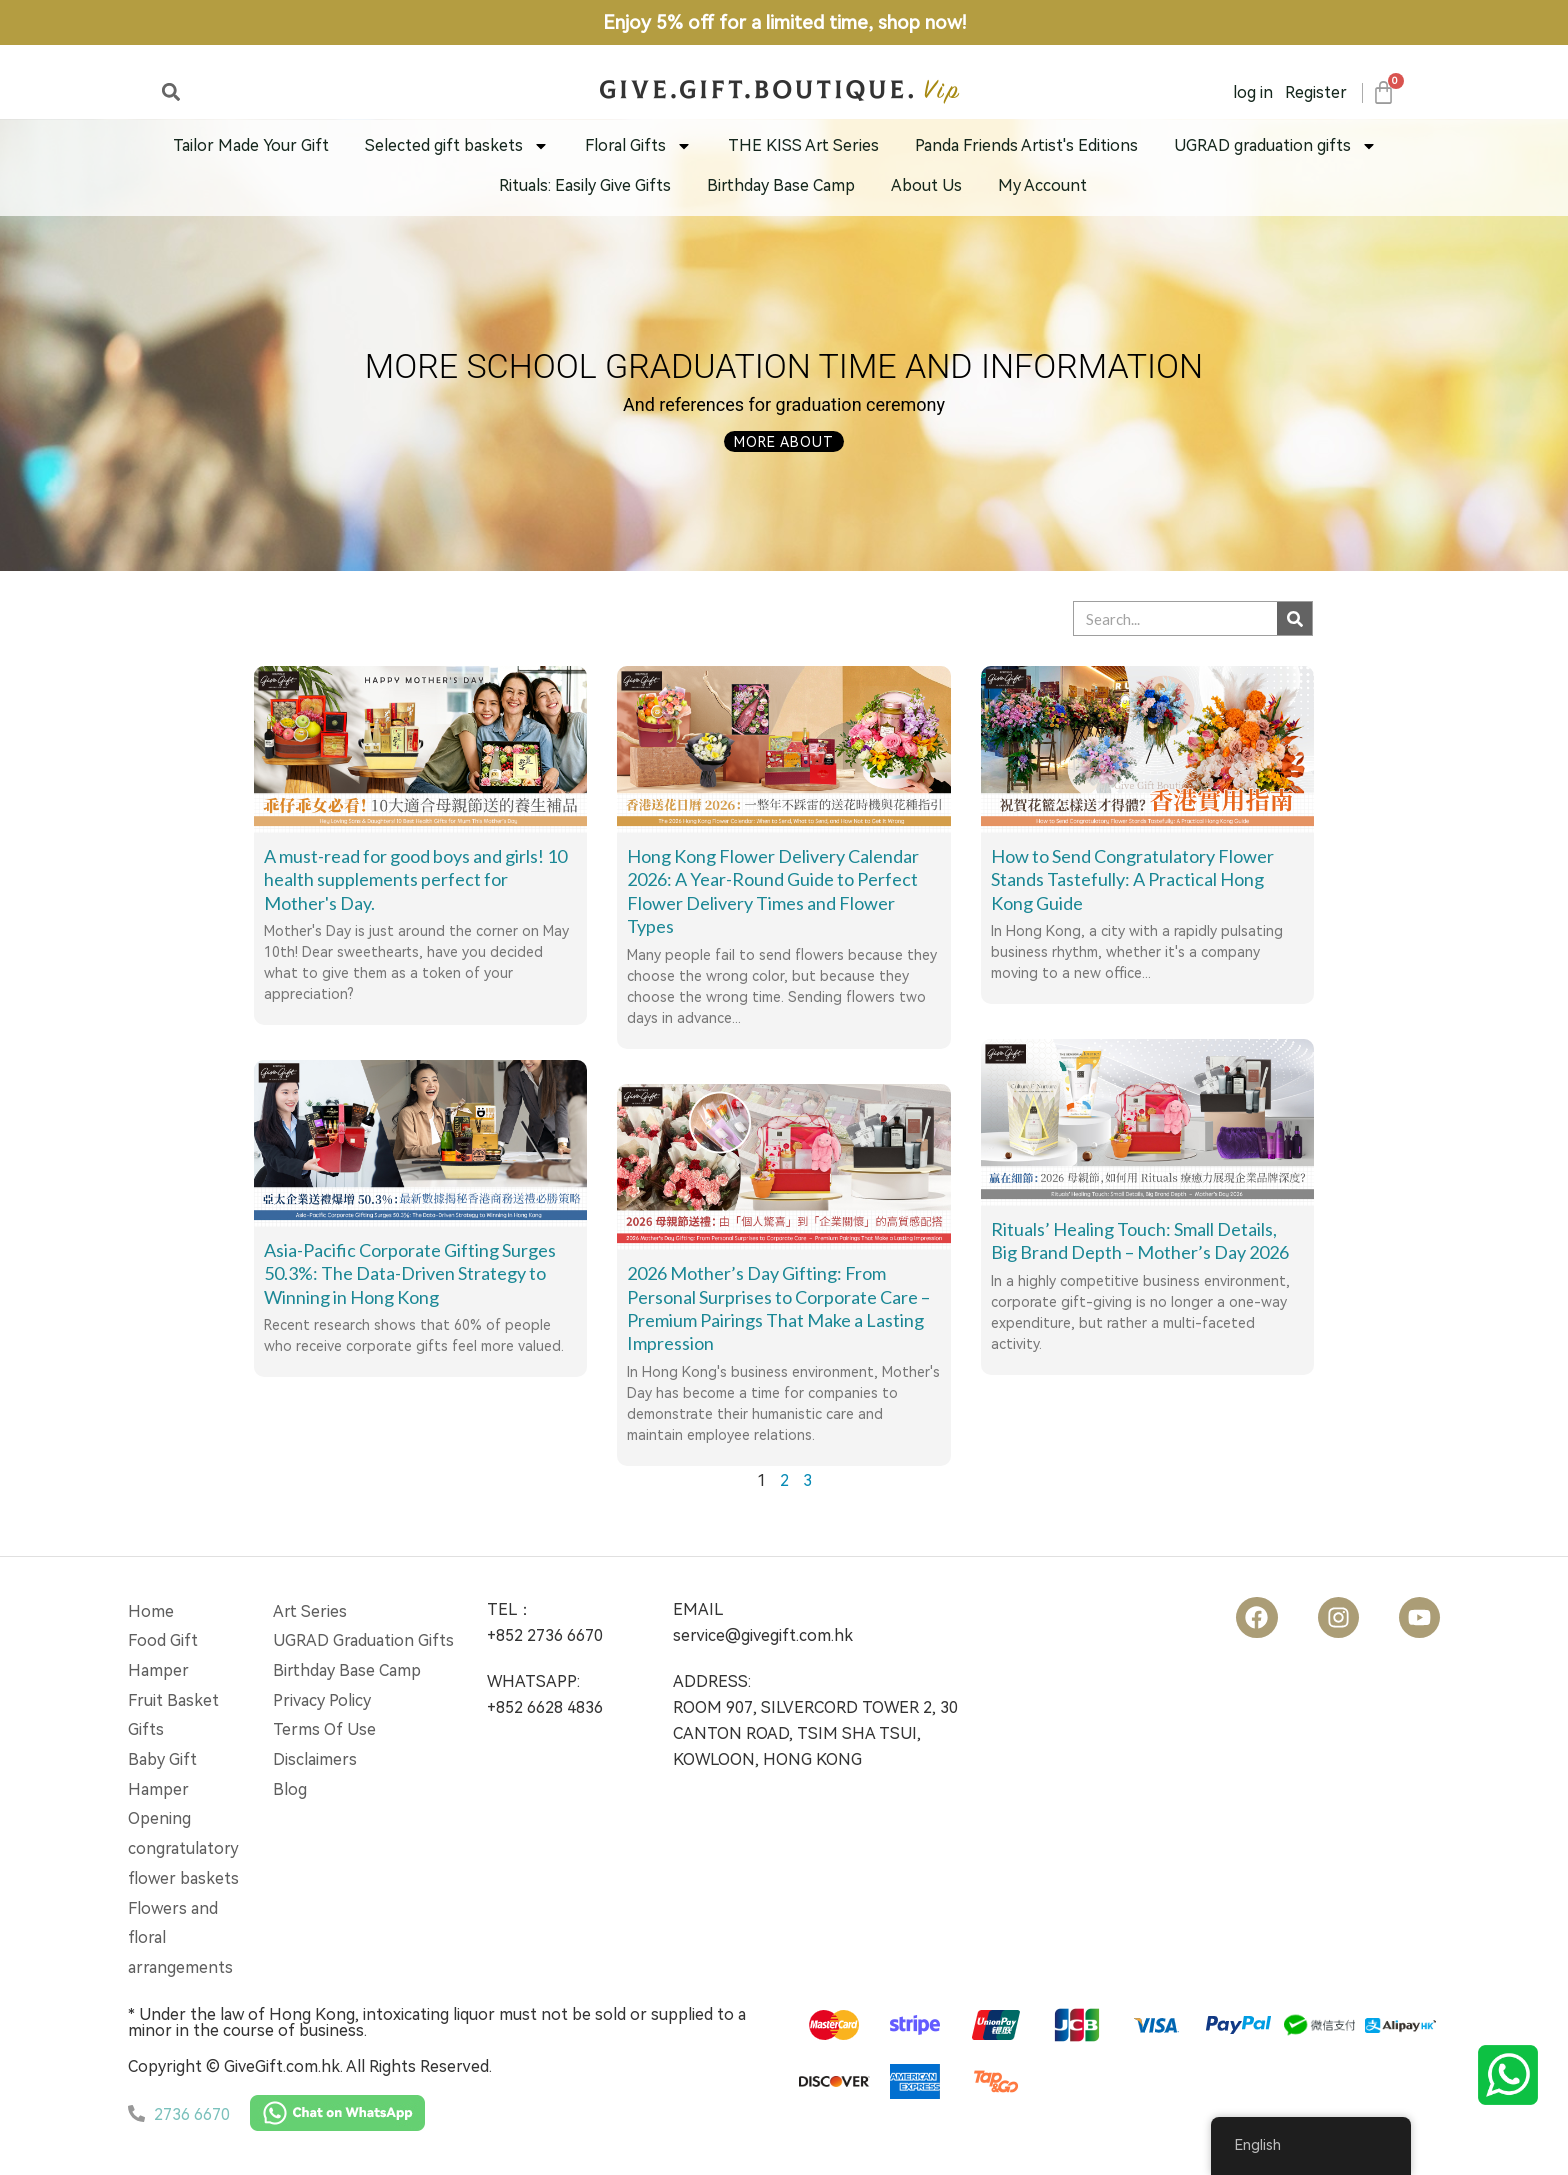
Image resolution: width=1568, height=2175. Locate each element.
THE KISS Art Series (803, 145)
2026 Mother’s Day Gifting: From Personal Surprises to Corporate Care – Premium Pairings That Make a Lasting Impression (778, 1308)
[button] (170, 91)
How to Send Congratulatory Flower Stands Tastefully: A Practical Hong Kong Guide (1132, 879)
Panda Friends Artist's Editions (1026, 145)
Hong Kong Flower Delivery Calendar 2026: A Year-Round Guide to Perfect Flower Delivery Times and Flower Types (773, 891)
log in (1253, 92)
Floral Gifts (638, 146)
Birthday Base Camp (781, 185)
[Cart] (1382, 92)
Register (1316, 92)
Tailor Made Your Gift (251, 145)
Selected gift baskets (457, 146)
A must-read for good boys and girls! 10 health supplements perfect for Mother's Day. (415, 879)
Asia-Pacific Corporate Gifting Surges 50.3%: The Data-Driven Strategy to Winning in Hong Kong (410, 1273)
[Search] (1294, 618)
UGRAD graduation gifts (1275, 146)
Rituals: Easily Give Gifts (585, 185)
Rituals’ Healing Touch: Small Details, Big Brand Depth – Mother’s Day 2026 (1140, 1240)
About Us (926, 185)
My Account (1042, 185)
